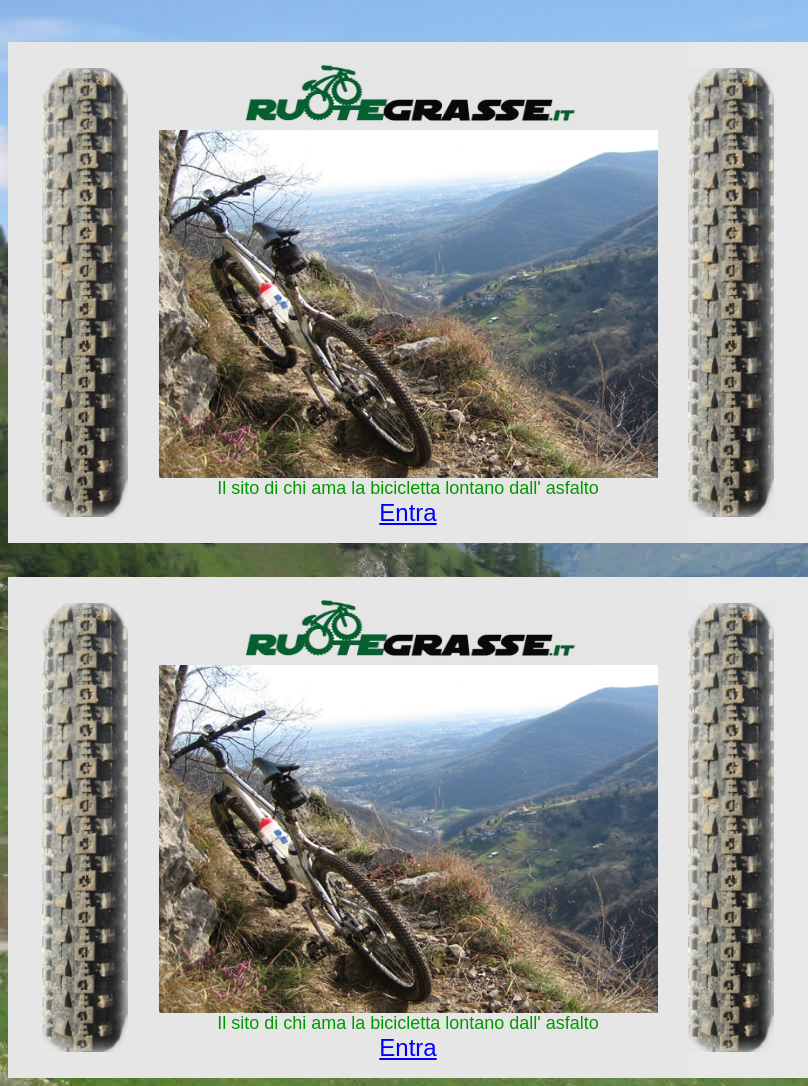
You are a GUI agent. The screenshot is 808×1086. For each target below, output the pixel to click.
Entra (407, 512)
